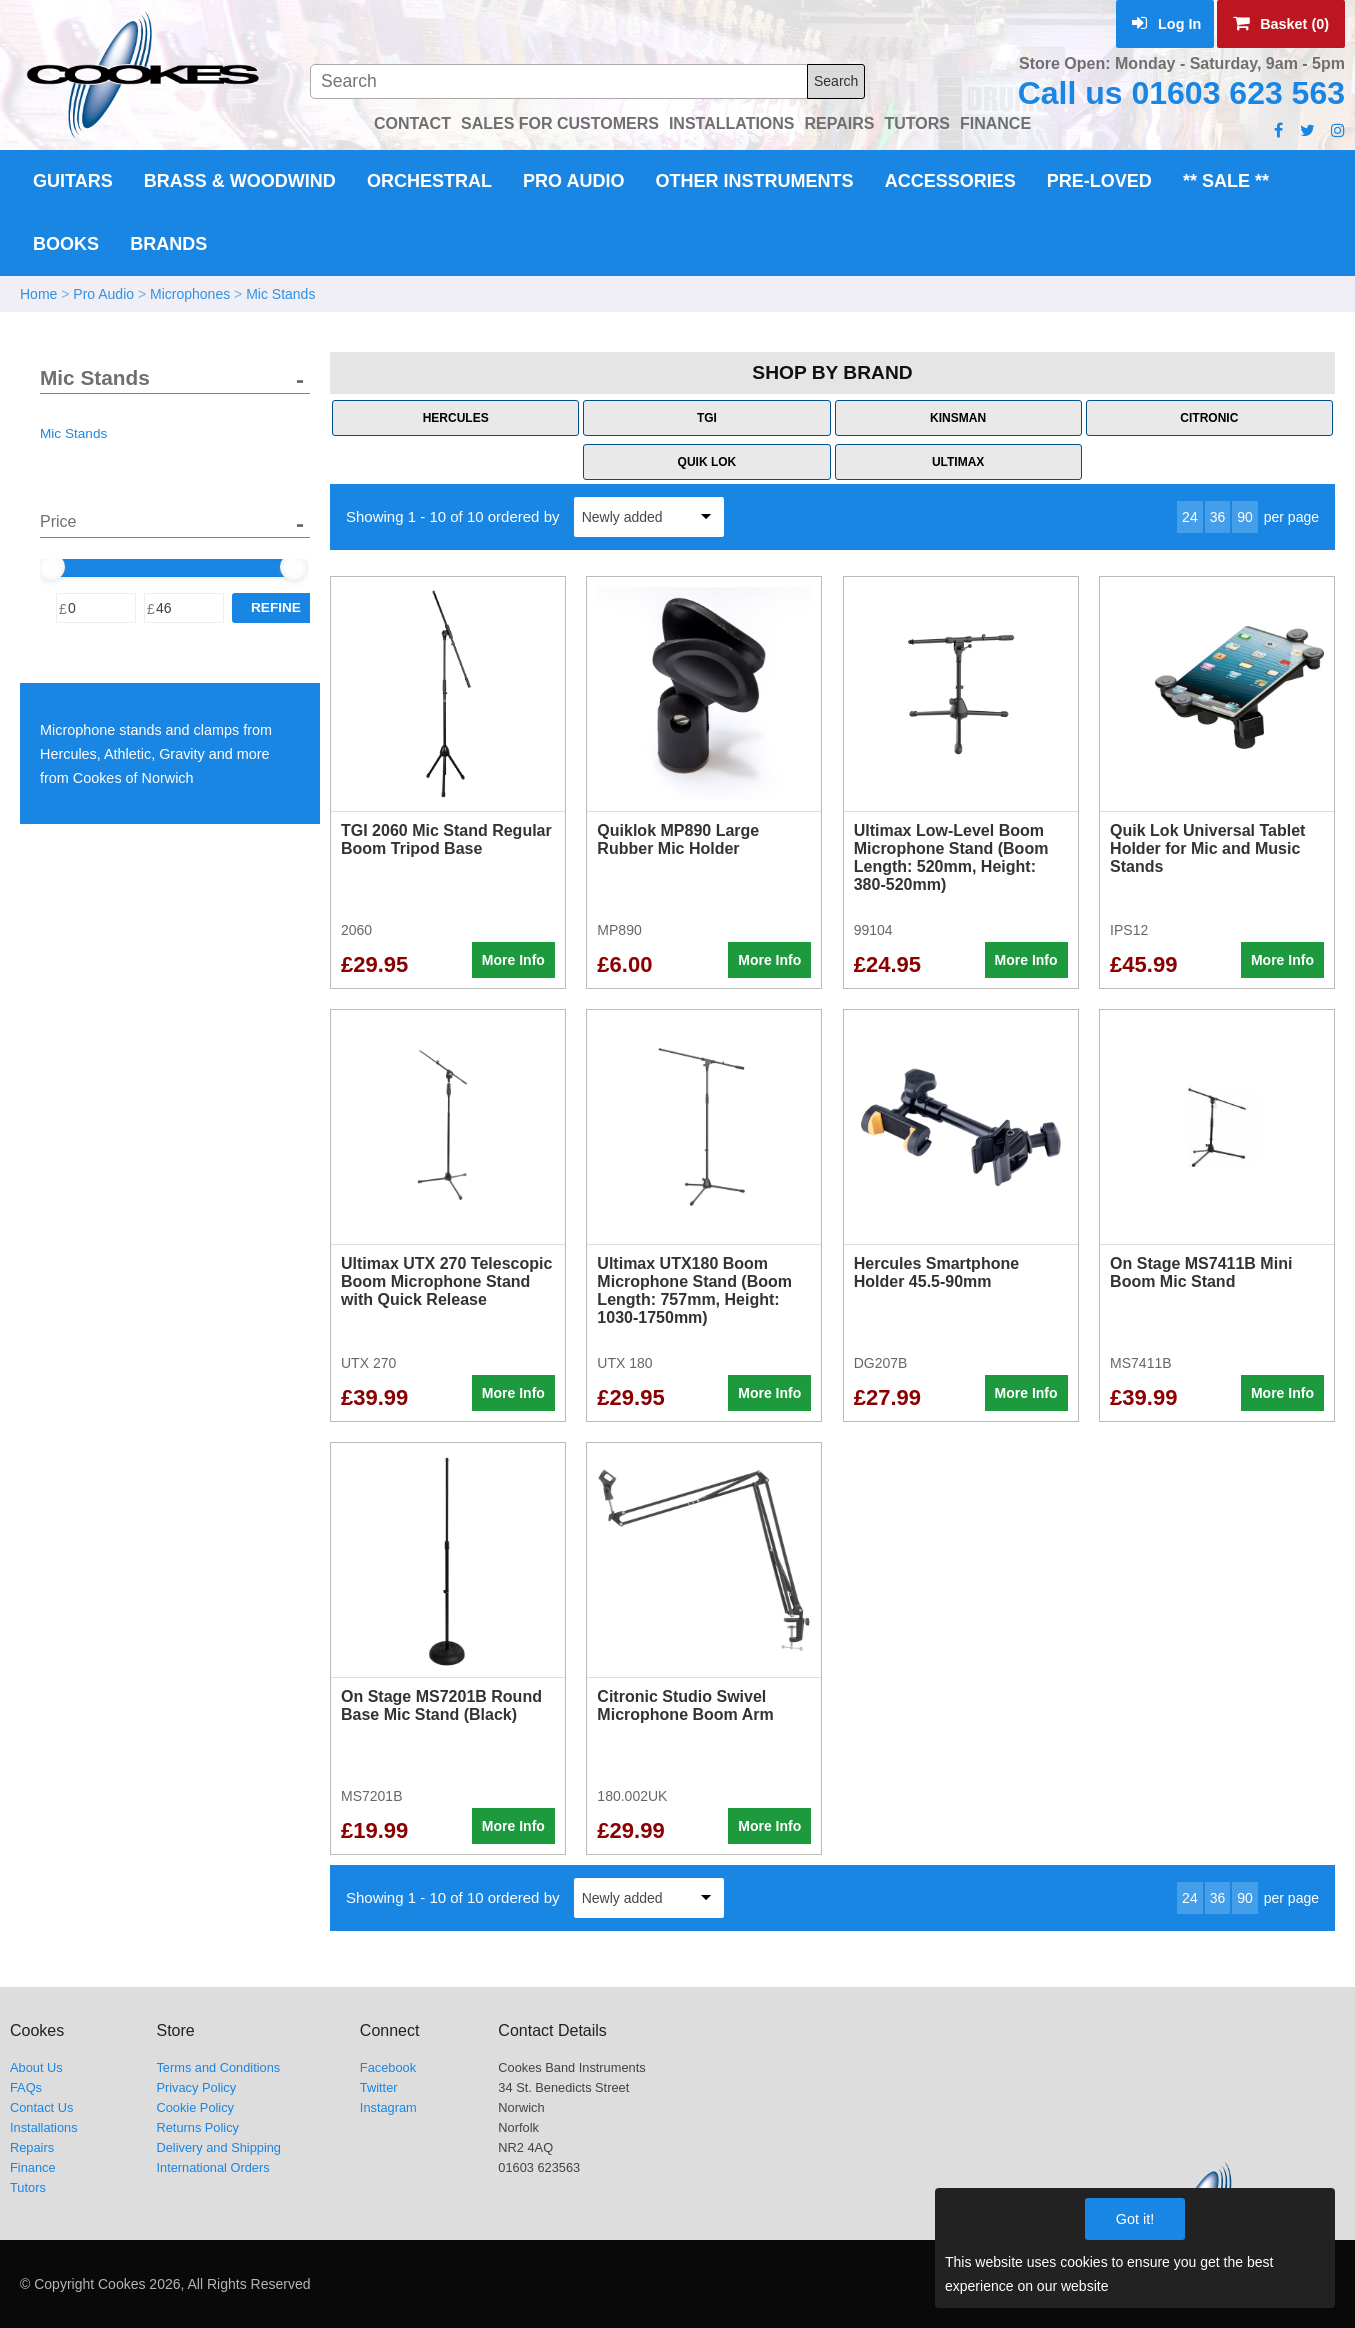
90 (1245, 517)
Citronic (1209, 418)
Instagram (388, 2107)
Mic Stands (280, 294)
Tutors (28, 2187)
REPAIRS (840, 123)
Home (38, 294)
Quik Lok (707, 462)
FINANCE (995, 123)
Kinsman (958, 418)
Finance (33, 2167)
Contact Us (41, 2107)
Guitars (73, 181)
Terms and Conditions (218, 2067)
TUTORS (916, 123)
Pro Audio (573, 181)
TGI (707, 418)
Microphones (190, 294)
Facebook (388, 2067)
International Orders (212, 2167)
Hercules (456, 418)
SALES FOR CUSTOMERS (560, 123)
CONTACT (412, 123)
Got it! (1135, 2219)
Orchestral (429, 181)
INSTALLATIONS (732, 123)
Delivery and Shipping (218, 2147)
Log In (1166, 24)
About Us (36, 2067)
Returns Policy (197, 2127)
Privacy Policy (196, 2087)
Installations (44, 2127)
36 (1218, 517)
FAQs (26, 2087)
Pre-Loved (1099, 181)
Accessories (950, 181)
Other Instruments (755, 181)
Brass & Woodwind (240, 181)
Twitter (379, 2087)
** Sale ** (1226, 181)
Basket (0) (1281, 24)
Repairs (32, 2147)
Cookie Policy (195, 2107)
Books (66, 244)
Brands (168, 244)
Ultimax (958, 462)
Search (836, 81)
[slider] (51, 567)
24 (1190, 517)
